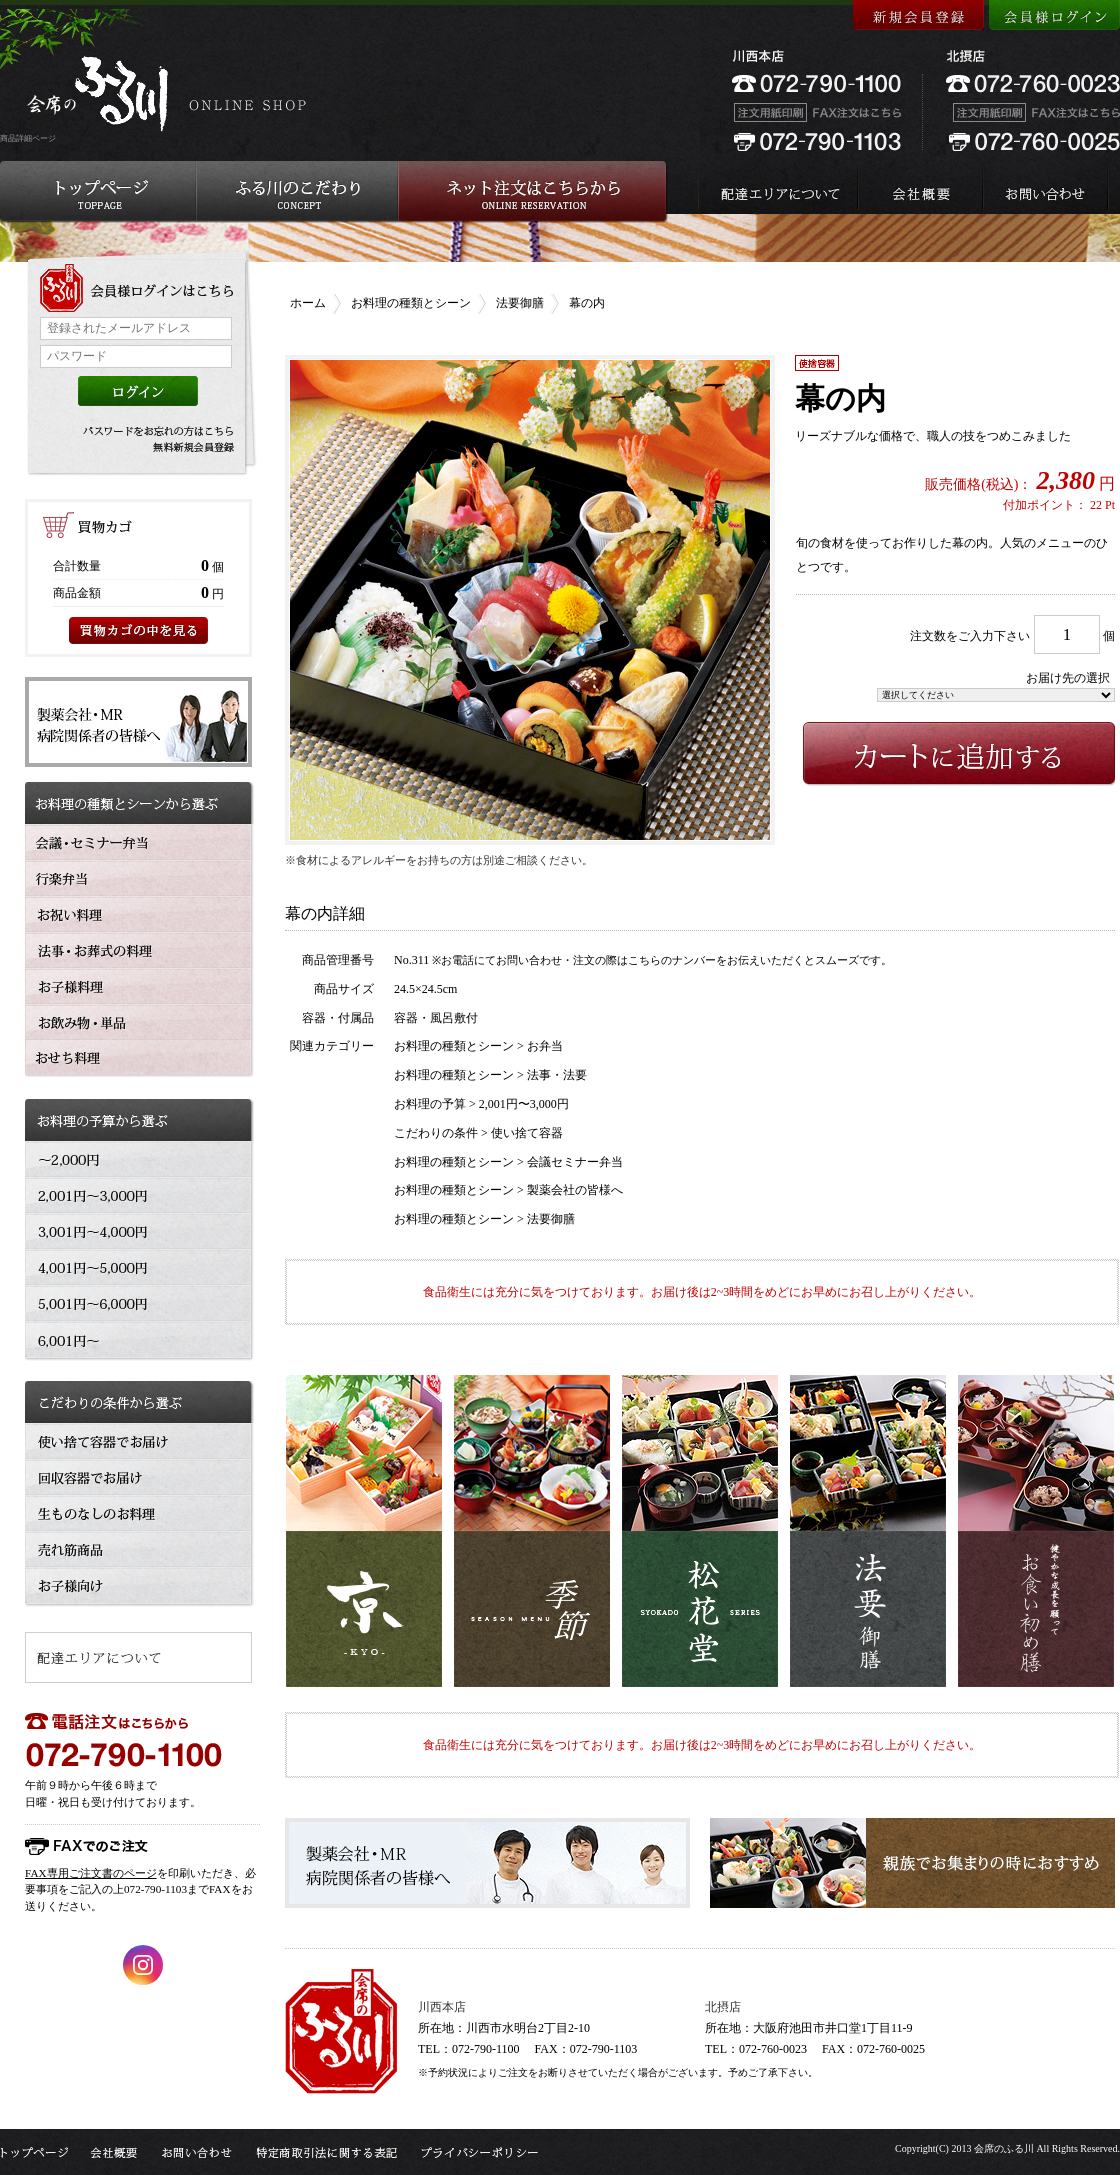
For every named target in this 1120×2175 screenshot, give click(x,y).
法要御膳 (520, 303)
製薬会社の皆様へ (575, 1190)
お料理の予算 (430, 1104)
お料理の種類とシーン (411, 303)
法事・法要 (557, 1075)
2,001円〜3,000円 (524, 1104)
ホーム (308, 303)
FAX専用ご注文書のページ (91, 1873)
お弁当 (545, 1046)
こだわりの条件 (436, 1133)
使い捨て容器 (527, 1133)
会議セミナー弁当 (575, 1162)
